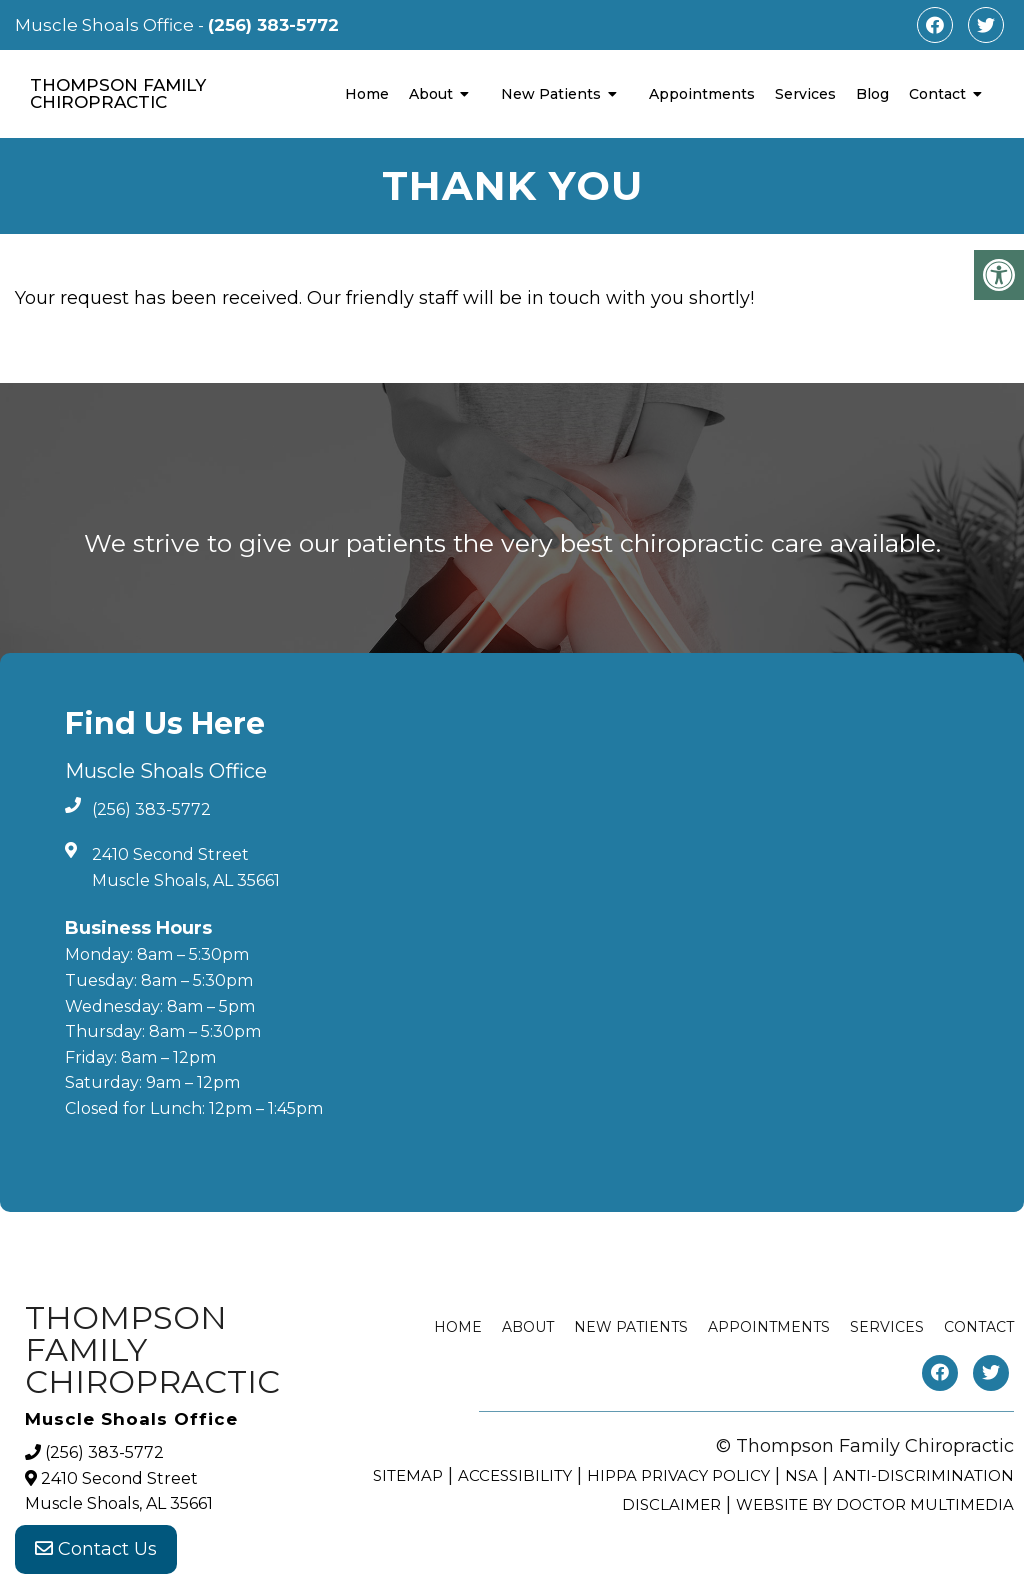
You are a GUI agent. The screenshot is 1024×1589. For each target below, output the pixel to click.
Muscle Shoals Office (106, 25)
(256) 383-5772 (273, 25)
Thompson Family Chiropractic (118, 93)
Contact (937, 94)
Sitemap (408, 1475)
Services (805, 94)
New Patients (551, 94)
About (431, 94)
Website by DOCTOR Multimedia (875, 1504)
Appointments (702, 94)
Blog (872, 94)
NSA (801, 1475)
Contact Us (96, 1549)
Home (367, 94)
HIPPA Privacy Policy (678, 1475)
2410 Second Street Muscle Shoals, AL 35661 (186, 867)
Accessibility (515, 1475)
